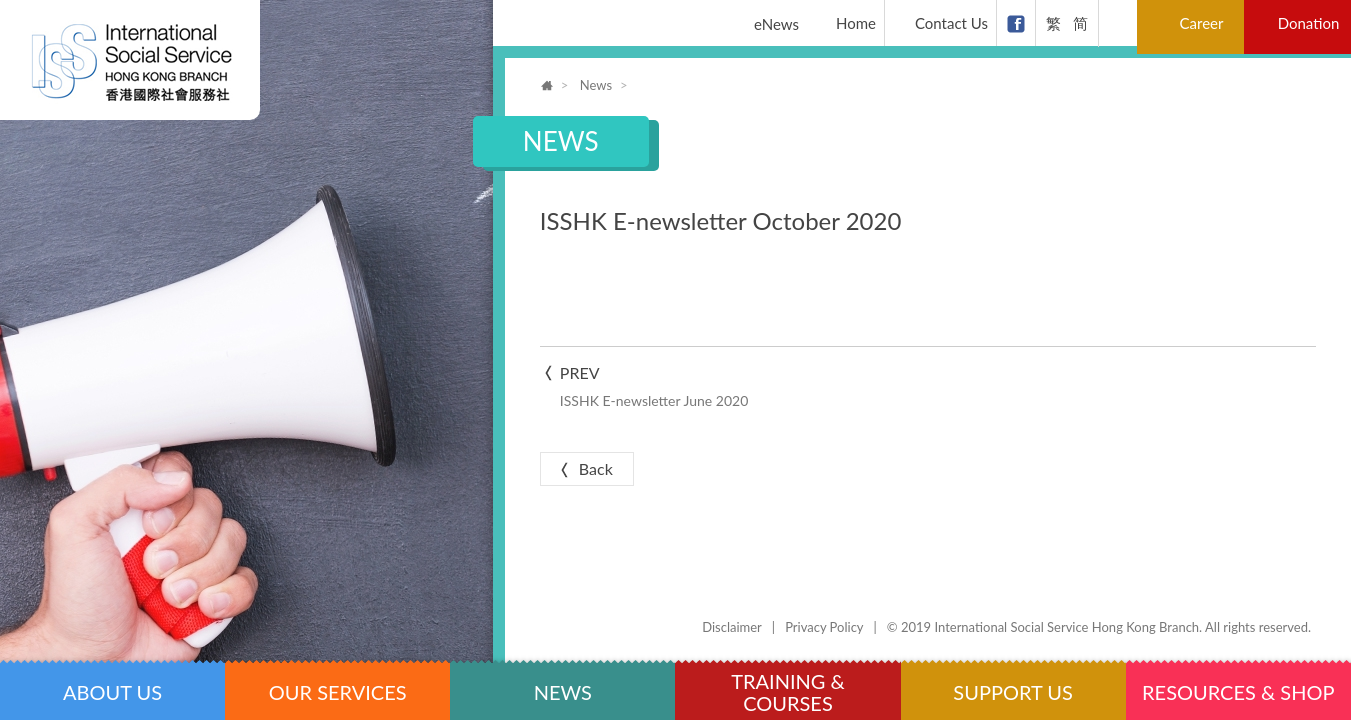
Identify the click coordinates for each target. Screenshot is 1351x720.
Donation (1309, 23)
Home (844, 23)
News (596, 85)
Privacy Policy (824, 627)
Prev (726, 387)
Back (584, 468)
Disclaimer (732, 627)
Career (1193, 23)
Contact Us (940, 23)
